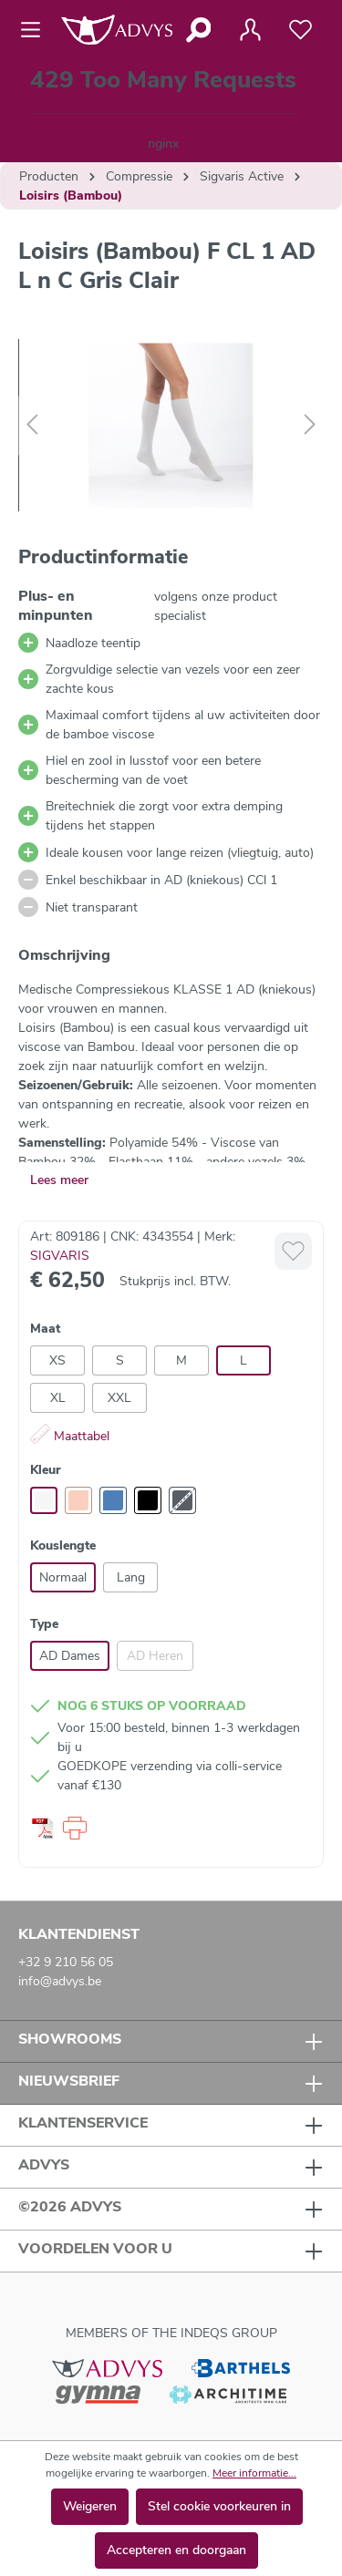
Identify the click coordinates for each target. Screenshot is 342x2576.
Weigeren (90, 2506)
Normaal (63, 1577)
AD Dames (69, 1655)
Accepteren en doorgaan (176, 2550)
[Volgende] (310, 425)
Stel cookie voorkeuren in (219, 2506)
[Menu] (36, 30)
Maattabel (69, 1436)
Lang (131, 1577)
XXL (119, 1397)
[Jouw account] (250, 30)
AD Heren (155, 1655)
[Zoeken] (197, 30)
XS (57, 1360)
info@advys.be (59, 1981)
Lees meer (59, 1180)
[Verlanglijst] (300, 30)
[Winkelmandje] (163, 110)
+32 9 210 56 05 (65, 1962)
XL (58, 1397)
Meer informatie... (254, 2473)
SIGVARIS (59, 1255)
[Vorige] (32, 425)
